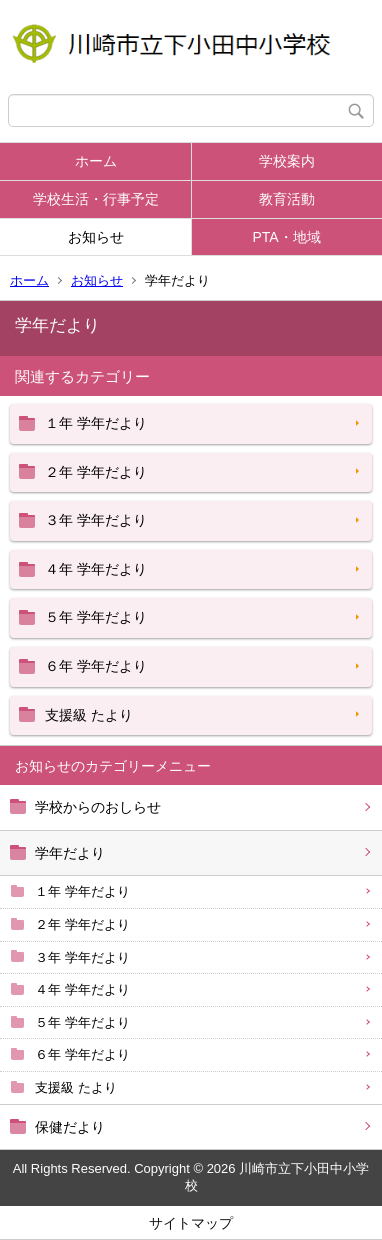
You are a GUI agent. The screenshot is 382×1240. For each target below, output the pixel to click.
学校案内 (287, 161)
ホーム (96, 161)
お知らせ (96, 237)
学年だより (70, 853)
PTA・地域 (286, 237)
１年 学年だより (82, 891)
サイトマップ (191, 1223)
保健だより (70, 1127)
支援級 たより (76, 1087)
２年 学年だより (82, 924)
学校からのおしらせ (98, 807)
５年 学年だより (82, 1022)
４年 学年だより (82, 989)
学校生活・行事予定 (96, 199)
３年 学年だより (82, 957)
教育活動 (287, 199)
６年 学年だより (82, 1054)
